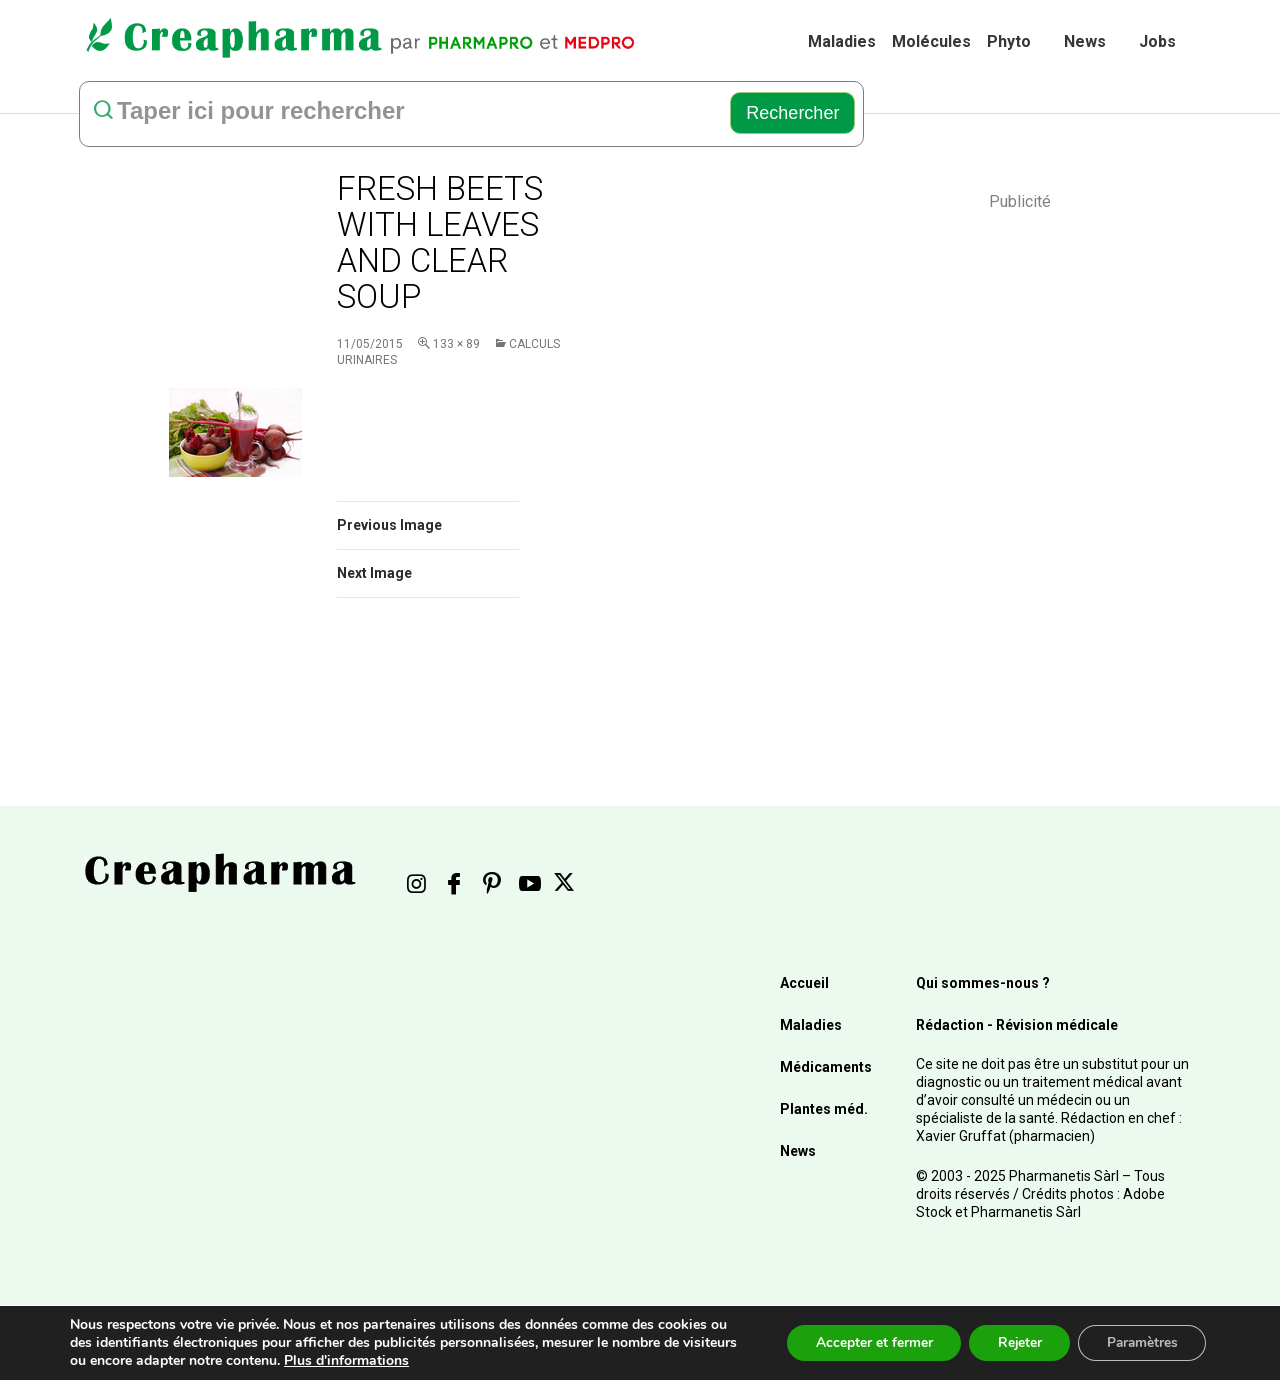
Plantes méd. (824, 1109)
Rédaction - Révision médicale (1017, 1025)
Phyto (1009, 41)
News (1085, 41)
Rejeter (1012, 1342)
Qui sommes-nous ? (983, 983)
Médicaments (826, 1067)
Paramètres (1139, 1342)
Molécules (931, 41)
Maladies (842, 41)
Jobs (1157, 41)
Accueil (804, 983)
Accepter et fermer (863, 1342)
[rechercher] (400, 113)
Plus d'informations (404, 1360)
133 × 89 (456, 344)
